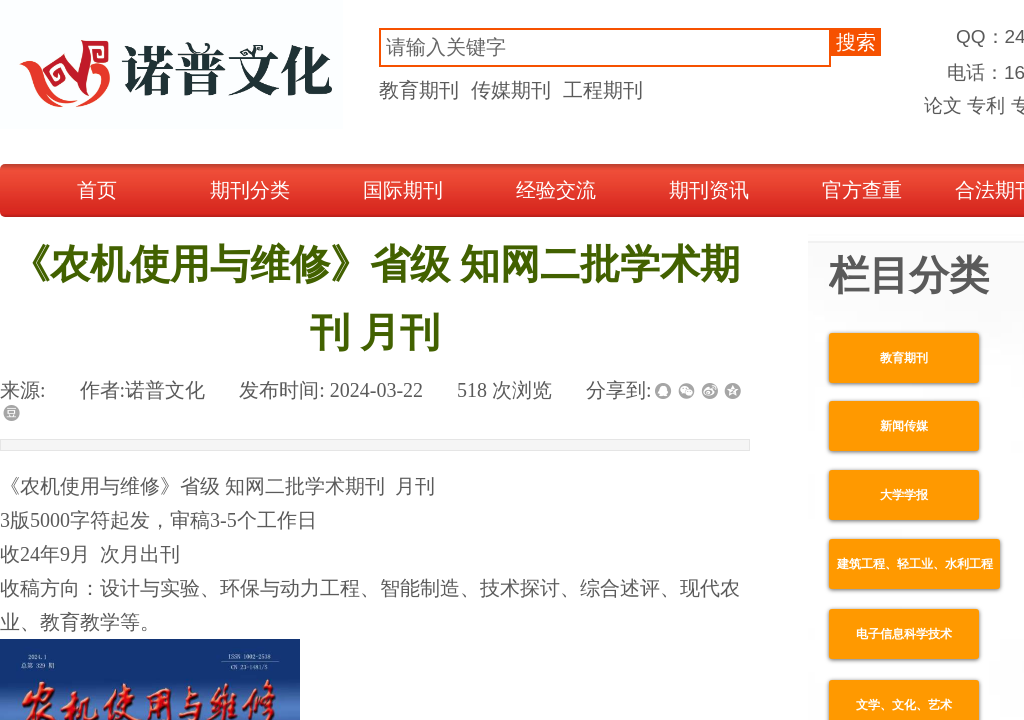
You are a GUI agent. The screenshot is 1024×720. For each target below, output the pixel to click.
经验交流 (556, 190)
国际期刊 (403, 190)
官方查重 (862, 190)
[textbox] (605, 47)
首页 (97, 190)
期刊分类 (250, 190)
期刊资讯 (709, 190)
